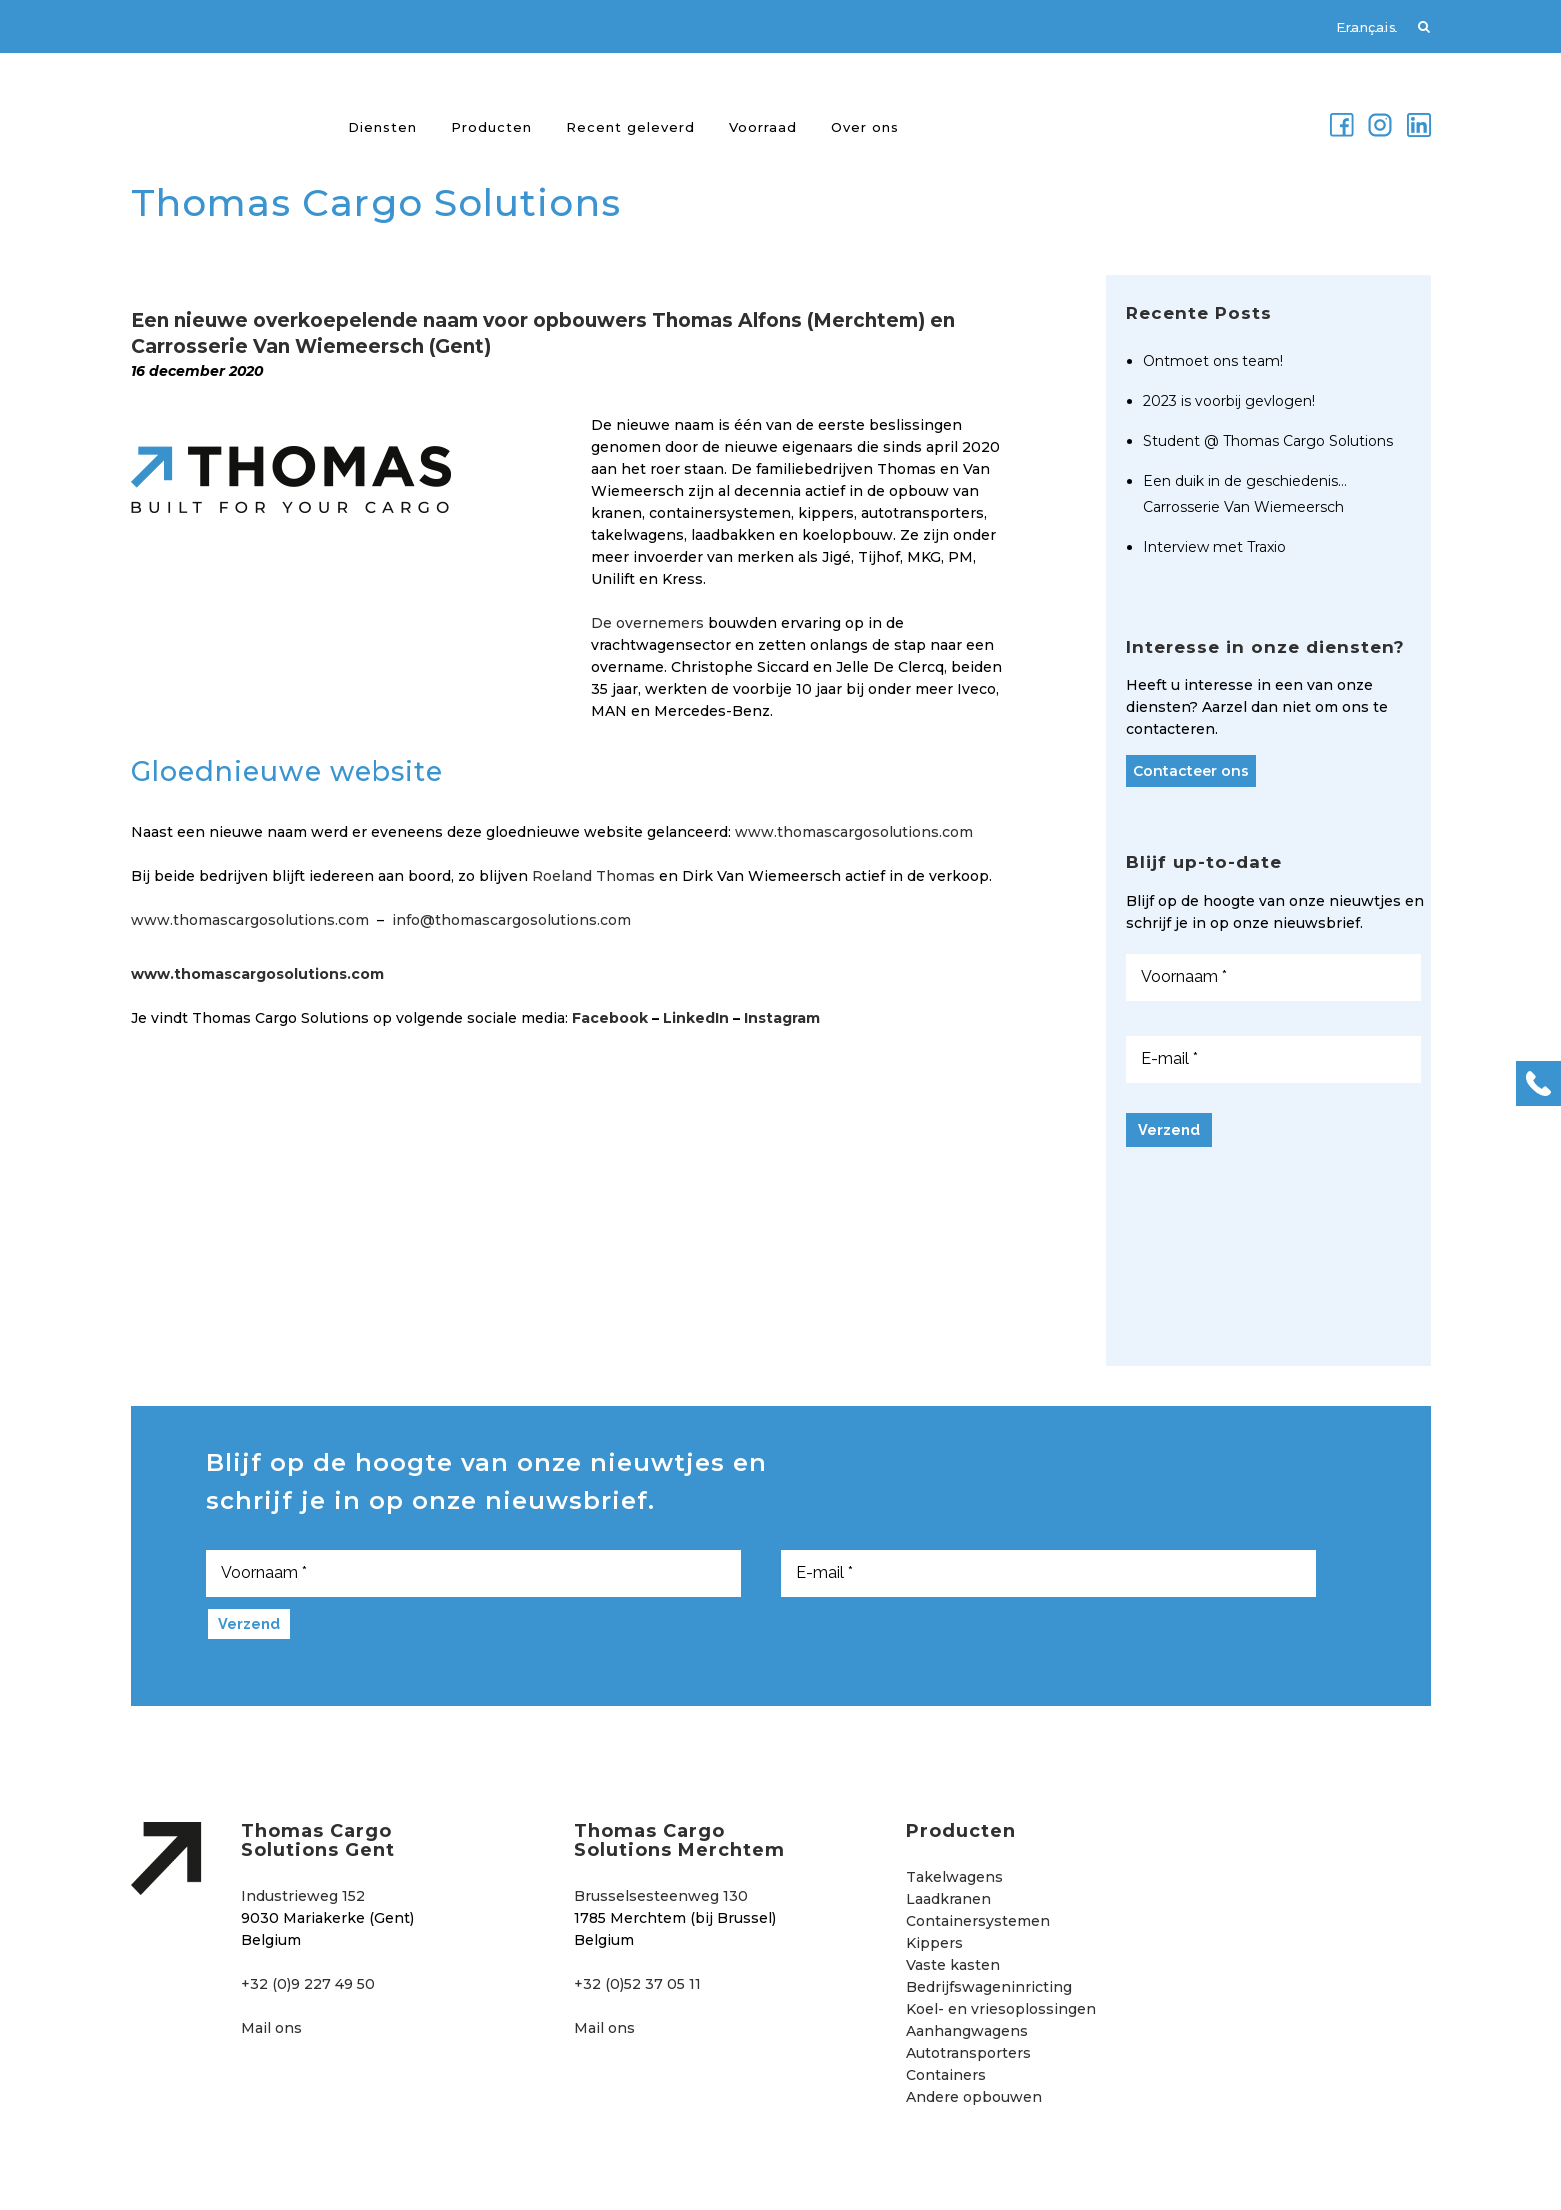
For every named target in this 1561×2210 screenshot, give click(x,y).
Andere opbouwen (974, 2097)
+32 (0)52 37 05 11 (637, 1984)
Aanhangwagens (967, 2031)
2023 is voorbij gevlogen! (1229, 401)
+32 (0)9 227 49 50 (308, 1984)
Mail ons (271, 2028)
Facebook (610, 1018)
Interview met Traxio (1214, 547)
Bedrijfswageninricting (989, 1987)
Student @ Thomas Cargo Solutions (1268, 441)
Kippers (934, 1943)
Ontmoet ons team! (1213, 361)
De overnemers (647, 623)
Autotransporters (968, 2053)
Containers (946, 2075)
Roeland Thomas (593, 876)
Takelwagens (954, 1877)
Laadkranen (948, 1899)
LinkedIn (696, 1018)
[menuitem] (1356, 26)
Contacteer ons (1191, 771)
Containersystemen (978, 1921)
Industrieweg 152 (303, 1896)
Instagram (782, 1018)
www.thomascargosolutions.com (854, 832)
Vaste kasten (953, 1965)
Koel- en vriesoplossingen (1001, 2009)
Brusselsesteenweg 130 (661, 1896)
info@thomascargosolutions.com (511, 920)
